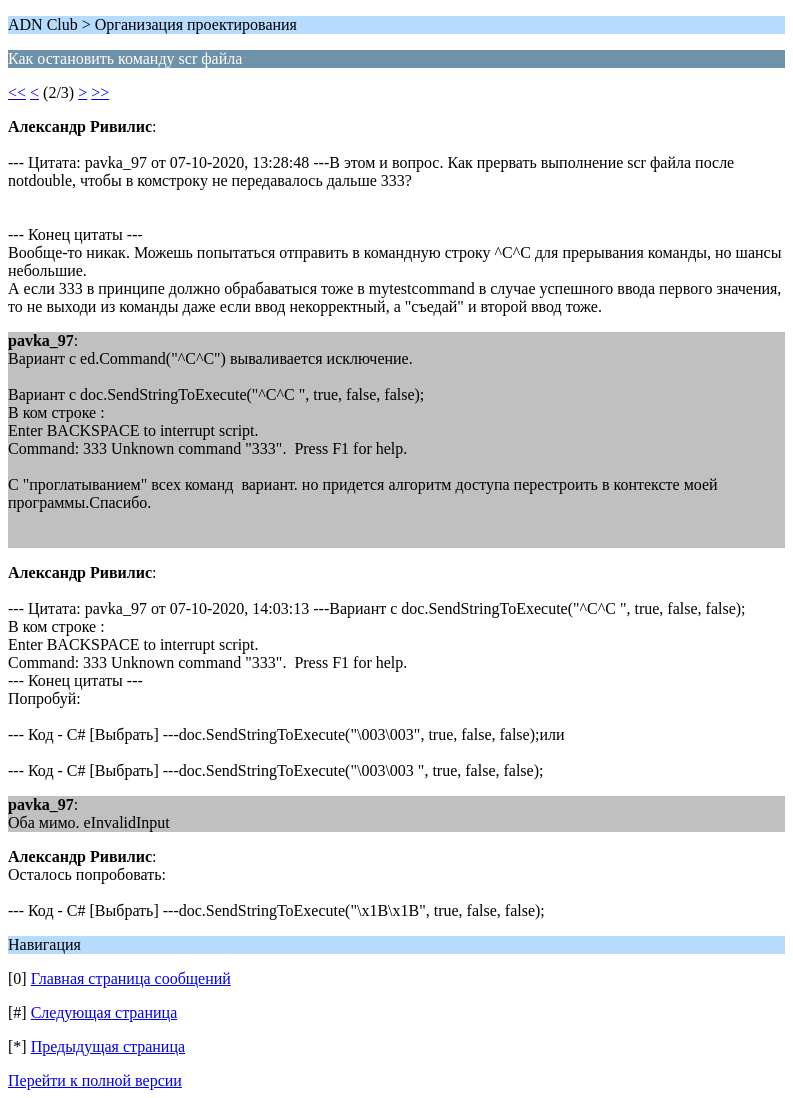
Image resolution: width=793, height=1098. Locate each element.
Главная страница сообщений (131, 978)
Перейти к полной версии (95, 1080)
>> (100, 92)
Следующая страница (104, 1012)
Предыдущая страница (108, 1046)
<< (17, 92)
